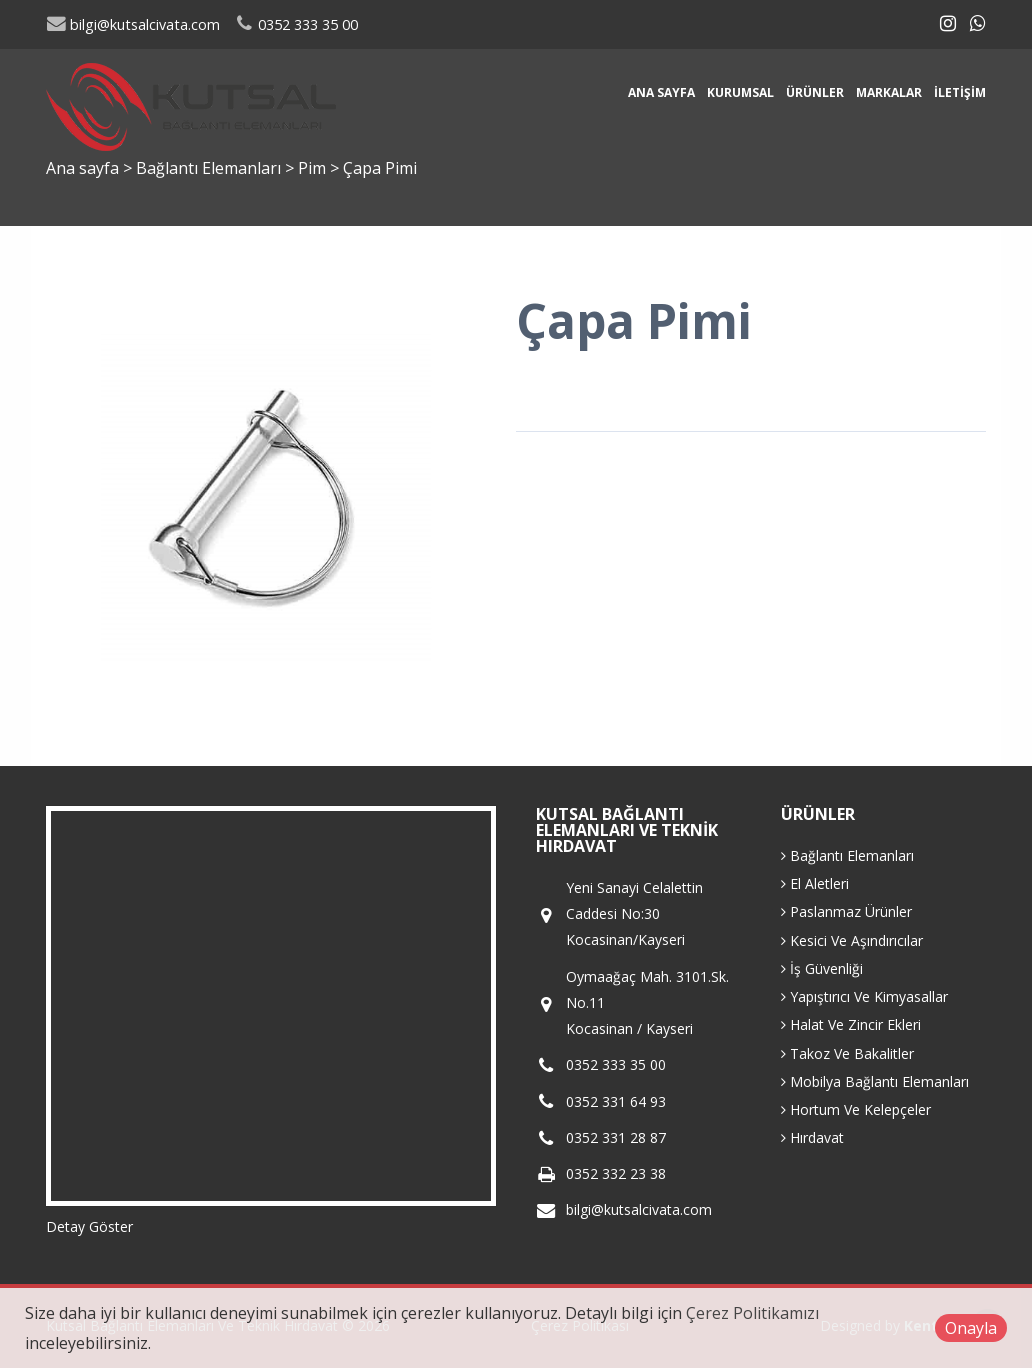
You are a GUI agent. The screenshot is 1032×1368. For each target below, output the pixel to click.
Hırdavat (812, 1137)
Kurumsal (740, 92)
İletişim (960, 92)
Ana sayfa (661, 92)
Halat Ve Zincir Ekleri (851, 1024)
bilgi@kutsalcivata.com (133, 24)
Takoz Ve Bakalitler (847, 1053)
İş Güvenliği (822, 968)
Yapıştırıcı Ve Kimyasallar (864, 996)
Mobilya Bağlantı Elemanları (875, 1081)
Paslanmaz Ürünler (846, 911)
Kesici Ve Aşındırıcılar (852, 940)
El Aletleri (815, 883)
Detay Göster (89, 1226)
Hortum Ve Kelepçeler (856, 1109)
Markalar (889, 92)
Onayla (971, 1328)
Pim (314, 168)
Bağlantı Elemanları (210, 168)
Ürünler (815, 92)
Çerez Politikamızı (752, 1313)
